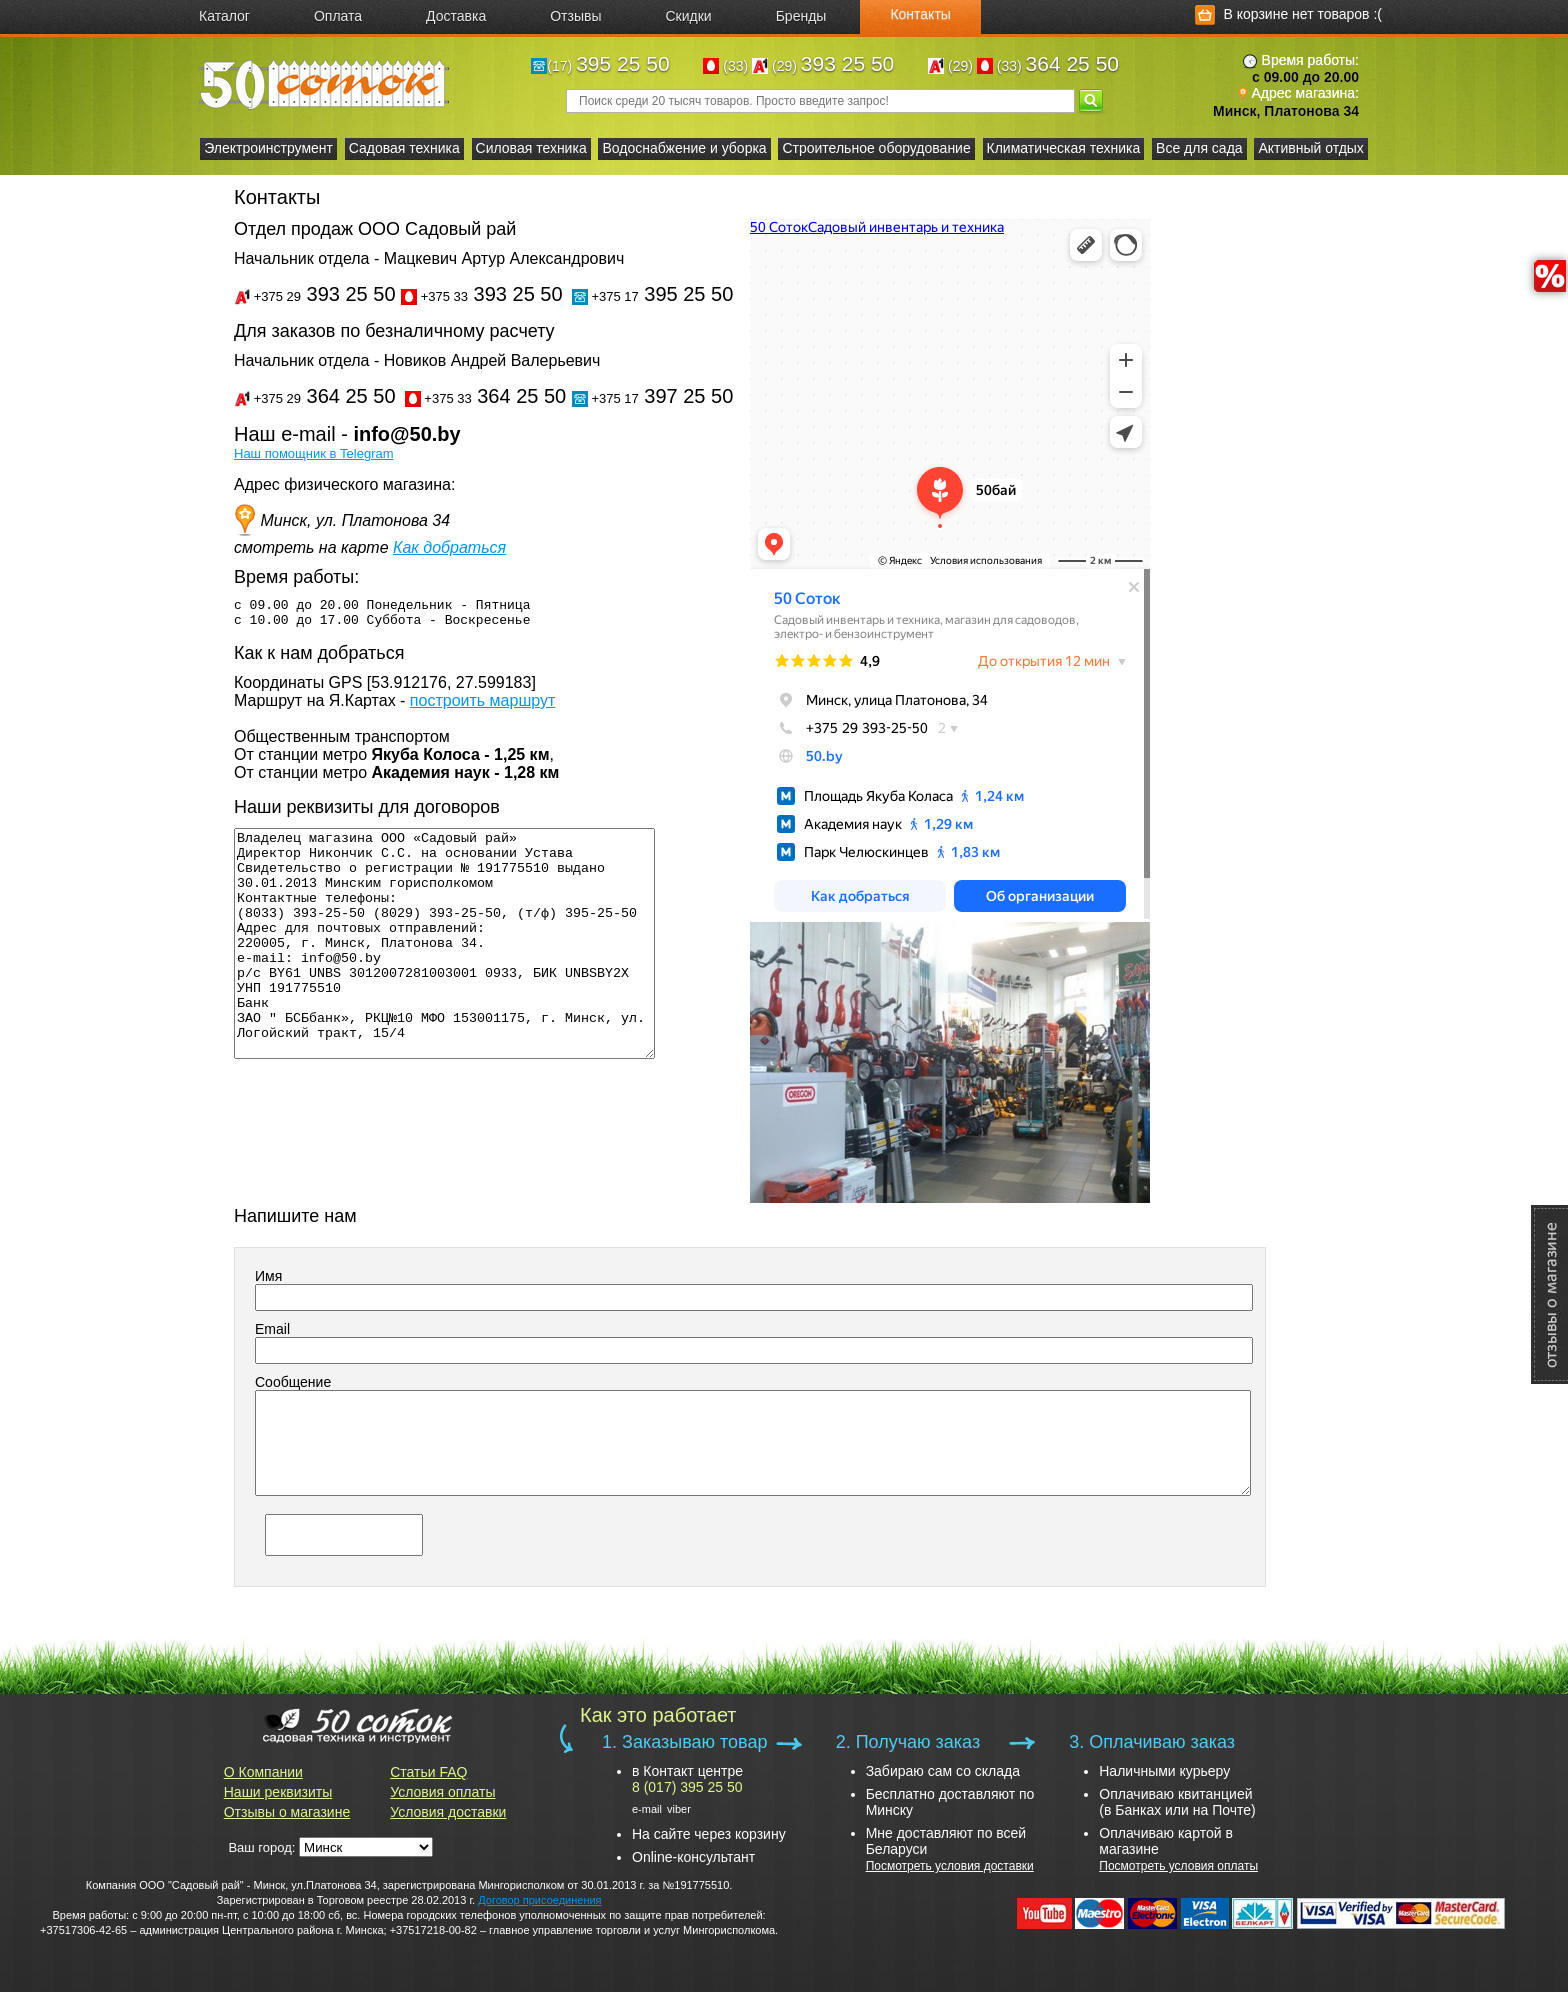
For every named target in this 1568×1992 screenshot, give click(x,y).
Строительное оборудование (876, 148)
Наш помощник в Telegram (314, 453)
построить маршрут (482, 709)
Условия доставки (448, 1812)
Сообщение (293, 1382)
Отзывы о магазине (287, 1812)
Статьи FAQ (428, 1772)
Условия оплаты (442, 1792)
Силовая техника (531, 148)
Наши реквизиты (278, 1792)
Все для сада (1199, 148)
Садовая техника (404, 148)
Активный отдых (1310, 148)
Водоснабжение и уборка (684, 148)
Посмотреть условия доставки (950, 1866)
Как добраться (449, 547)
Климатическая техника (1064, 148)
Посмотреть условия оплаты (1178, 1866)
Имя (268, 1276)
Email (272, 1329)
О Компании (263, 1772)
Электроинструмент (268, 148)
